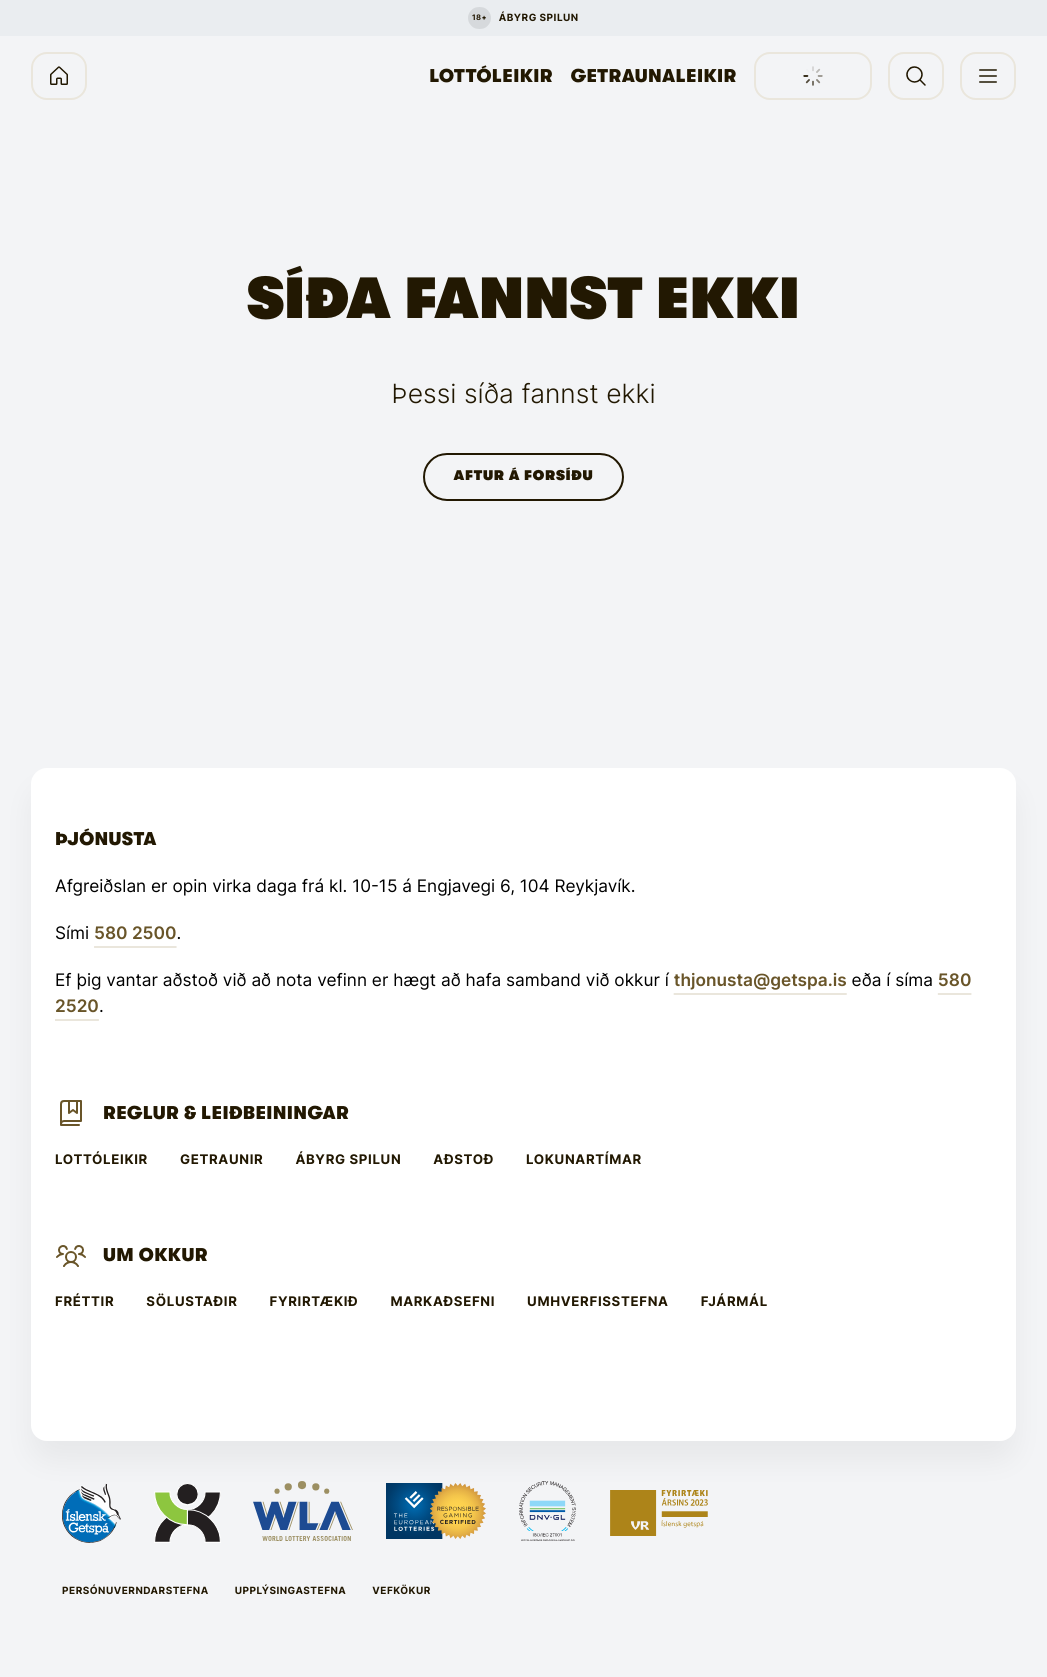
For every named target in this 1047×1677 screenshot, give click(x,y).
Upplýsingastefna (291, 1591)
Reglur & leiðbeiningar (226, 1113)
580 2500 (135, 933)
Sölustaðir (191, 1302)
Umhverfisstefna (598, 1302)
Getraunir (221, 1160)
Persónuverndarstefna (135, 1591)
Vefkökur (401, 1591)
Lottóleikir (491, 76)
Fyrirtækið (314, 1302)
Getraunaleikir (654, 76)
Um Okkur (155, 1255)
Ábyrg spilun (348, 1160)
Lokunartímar (584, 1160)
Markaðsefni (442, 1302)
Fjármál (734, 1302)
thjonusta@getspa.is (760, 980)
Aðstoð (463, 1160)
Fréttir (84, 1302)
